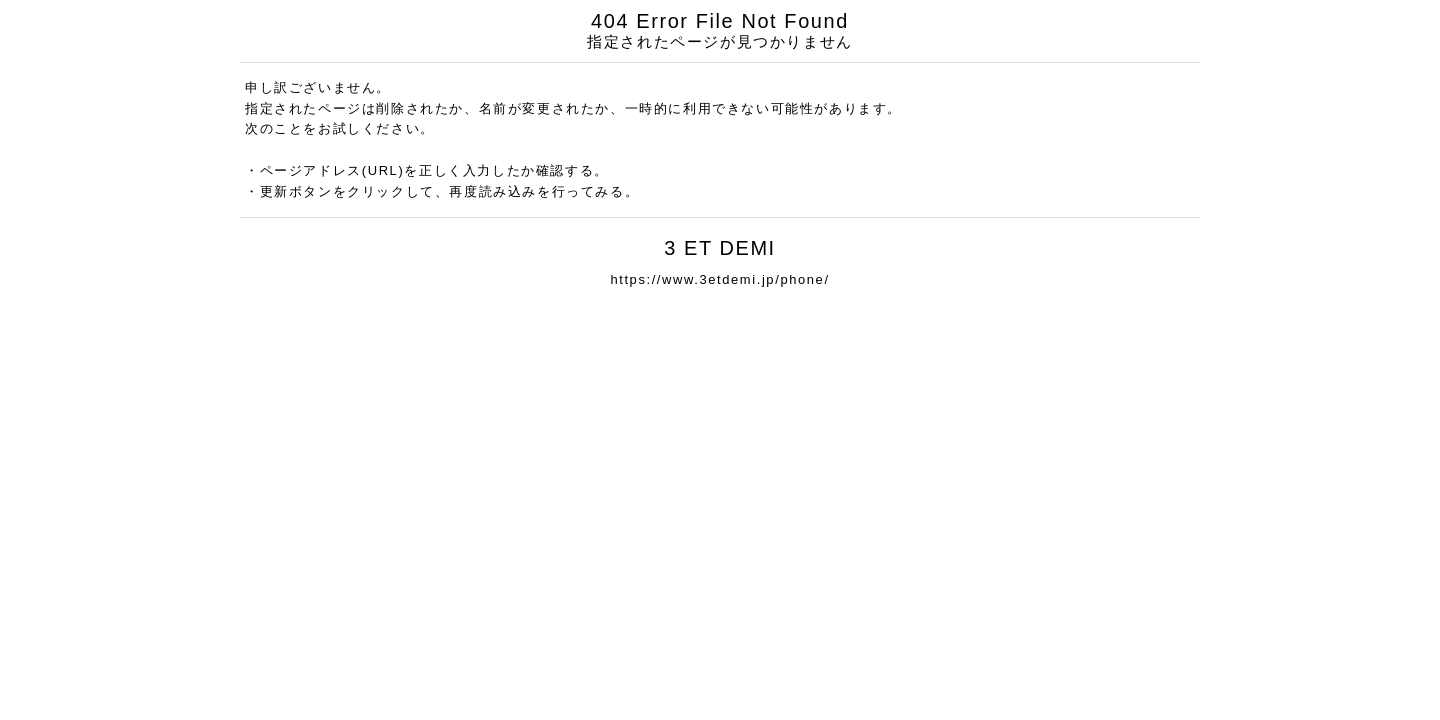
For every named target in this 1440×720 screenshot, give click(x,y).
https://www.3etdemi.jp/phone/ (719, 279)
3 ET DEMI (720, 248)
